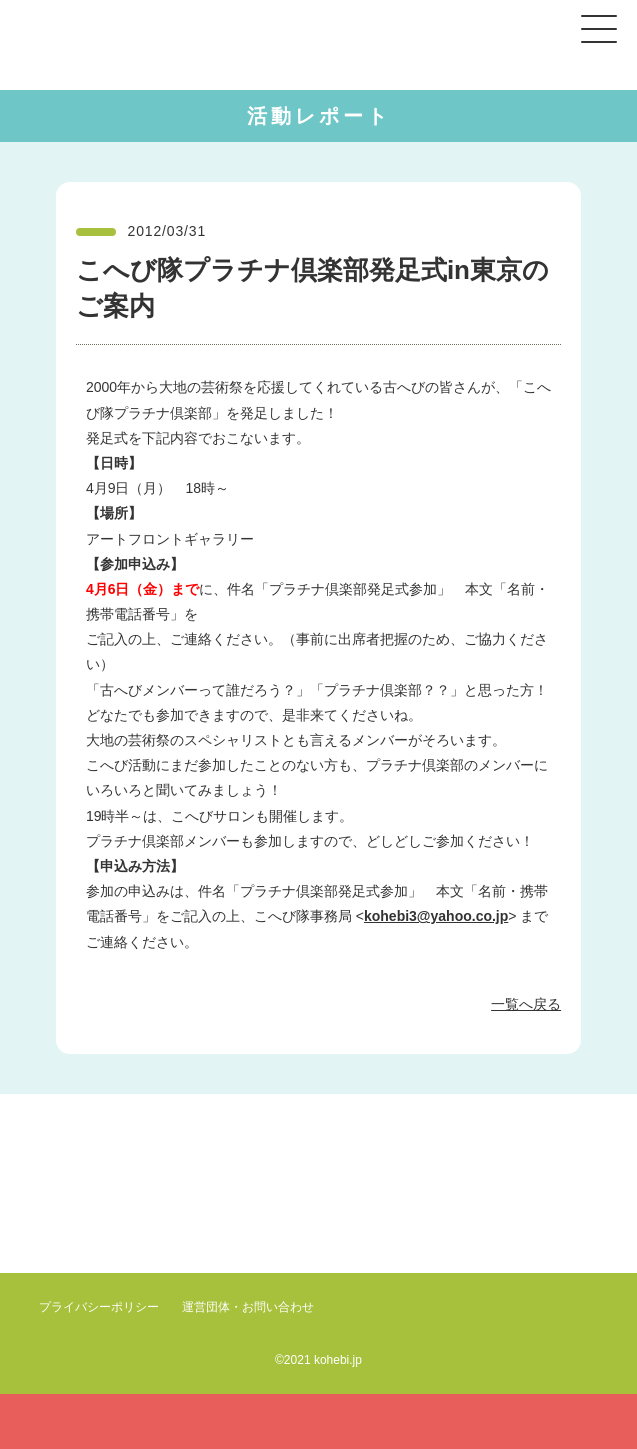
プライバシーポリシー (99, 1307)
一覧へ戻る (526, 1004)
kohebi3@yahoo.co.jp (436, 916)
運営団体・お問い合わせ (248, 1307)
